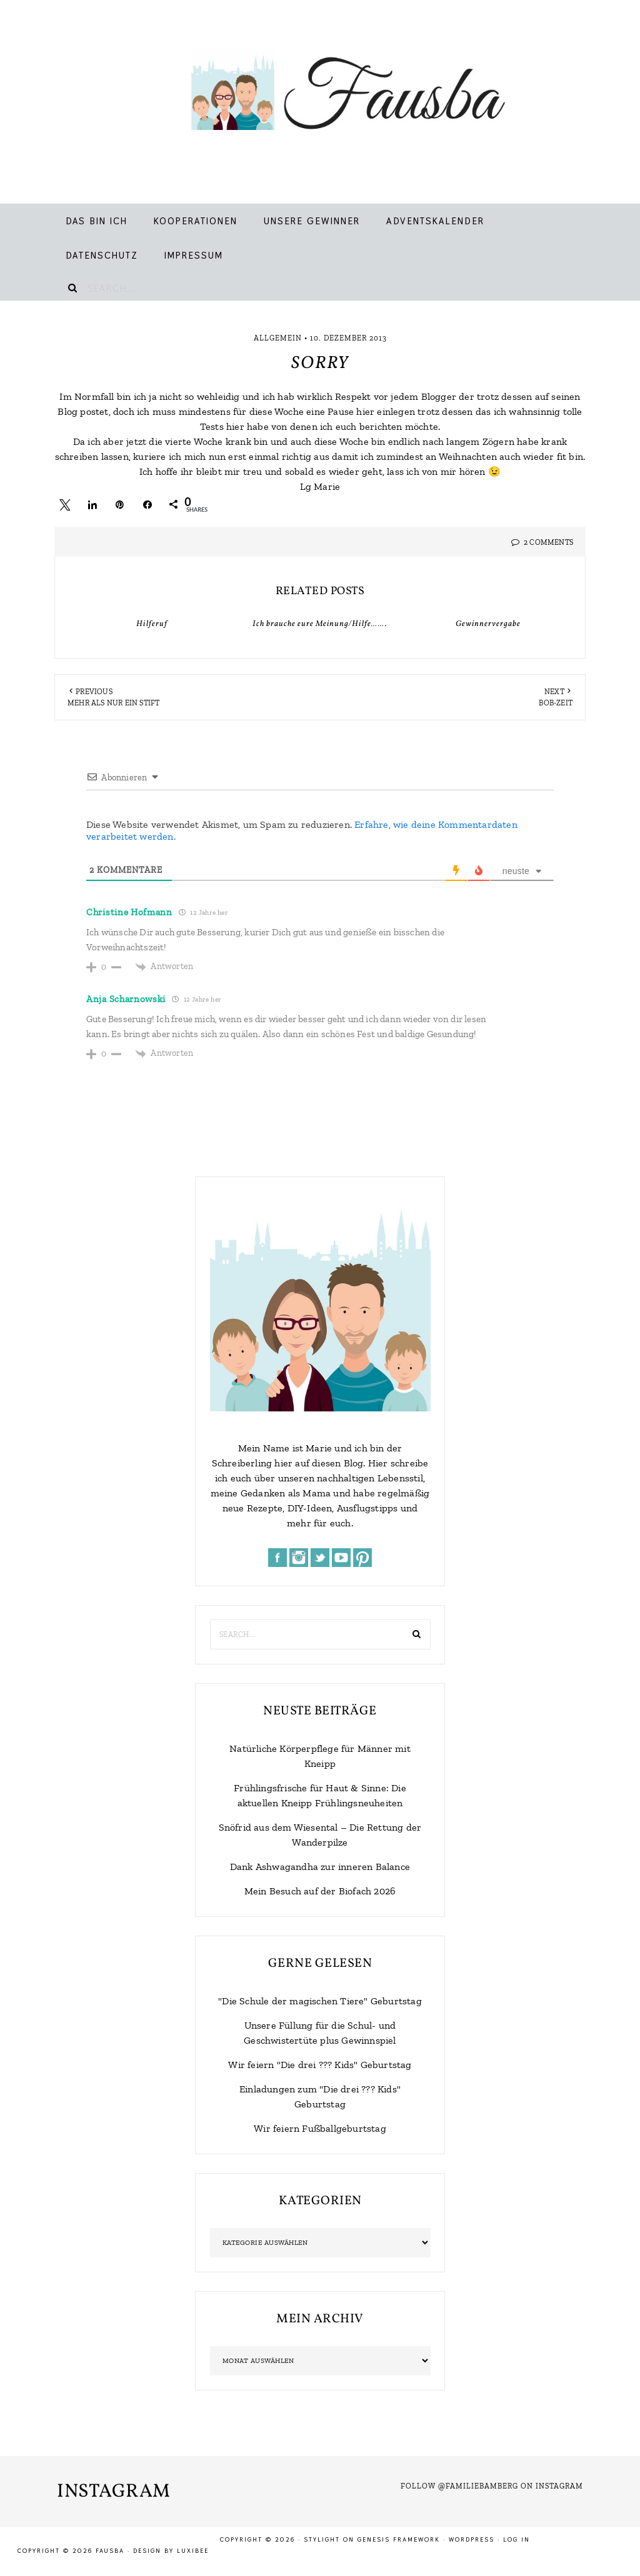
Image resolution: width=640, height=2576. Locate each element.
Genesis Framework (399, 2539)
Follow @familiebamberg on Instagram (492, 2486)
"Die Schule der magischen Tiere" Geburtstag (320, 2001)
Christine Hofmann (129, 912)
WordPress (471, 2539)
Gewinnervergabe (488, 624)
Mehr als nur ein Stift (113, 703)
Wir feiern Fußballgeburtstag (320, 2128)
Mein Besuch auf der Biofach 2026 (320, 1891)
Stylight (322, 2539)
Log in (516, 2539)
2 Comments (548, 542)
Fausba (333, 94)
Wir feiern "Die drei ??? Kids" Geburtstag (319, 2065)
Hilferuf (152, 624)
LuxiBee (193, 2551)
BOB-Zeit (555, 703)
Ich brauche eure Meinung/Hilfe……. (319, 624)
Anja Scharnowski (126, 999)
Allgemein (278, 338)
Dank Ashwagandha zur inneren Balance (320, 1866)
